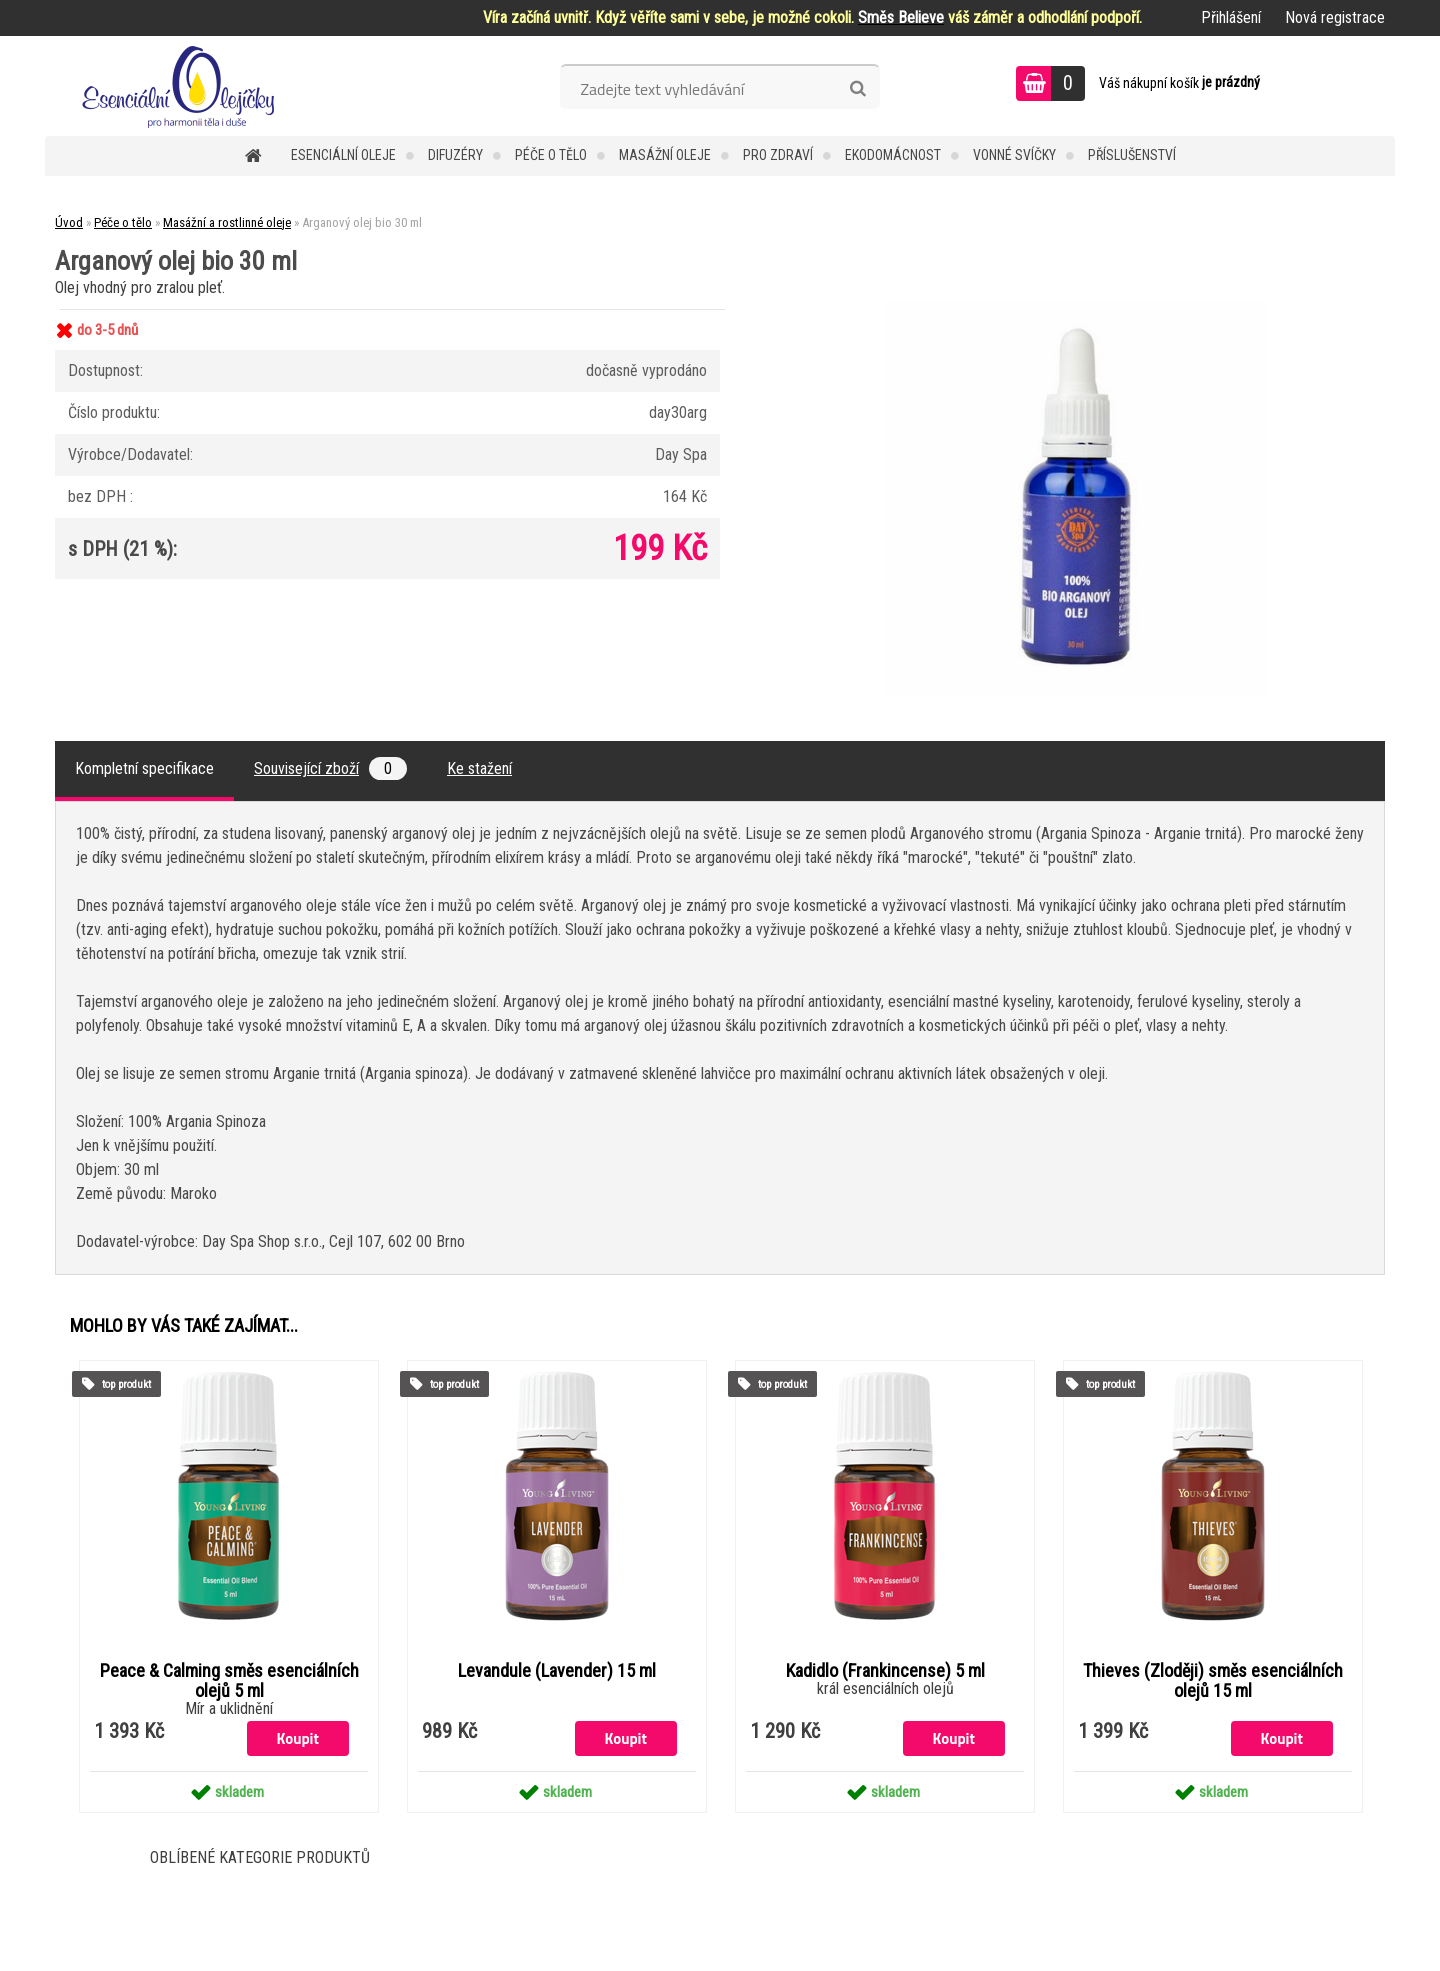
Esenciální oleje (343, 155)
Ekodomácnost (893, 155)
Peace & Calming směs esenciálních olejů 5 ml (229, 1681)
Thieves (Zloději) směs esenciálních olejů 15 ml (1213, 1681)
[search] (857, 89)
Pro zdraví (778, 155)
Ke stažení (479, 768)
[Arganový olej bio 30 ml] (1076, 309)
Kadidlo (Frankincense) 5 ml (885, 1671)
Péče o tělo (551, 155)
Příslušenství (1132, 155)
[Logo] (182, 86)
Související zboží (330, 768)
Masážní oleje (665, 155)
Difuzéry (455, 155)
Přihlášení (1231, 17)
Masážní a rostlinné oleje (227, 222)
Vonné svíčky (1014, 155)
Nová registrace (1335, 17)
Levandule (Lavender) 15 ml (557, 1671)
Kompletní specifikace (144, 768)
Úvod (69, 222)
